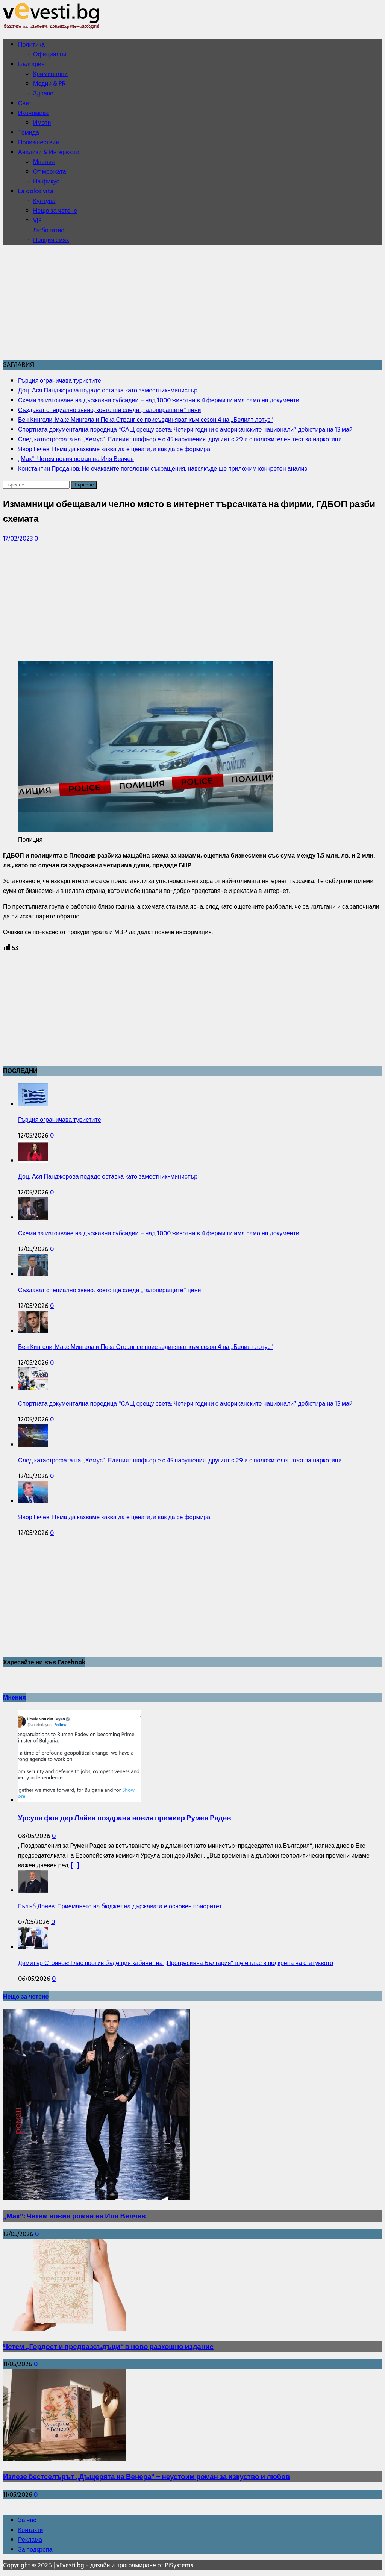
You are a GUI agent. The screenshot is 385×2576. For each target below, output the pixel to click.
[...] (75, 1865)
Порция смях (51, 240)
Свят (25, 103)
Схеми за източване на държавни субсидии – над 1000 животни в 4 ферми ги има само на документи (158, 1233)
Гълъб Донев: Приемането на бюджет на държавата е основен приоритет (120, 1906)
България (31, 64)
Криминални (50, 74)
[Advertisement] (192, 303)
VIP (37, 220)
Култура (44, 201)
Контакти (30, 2530)
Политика (31, 44)
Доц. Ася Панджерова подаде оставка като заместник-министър (107, 1176)
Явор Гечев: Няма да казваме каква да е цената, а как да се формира (114, 1517)
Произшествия (38, 142)
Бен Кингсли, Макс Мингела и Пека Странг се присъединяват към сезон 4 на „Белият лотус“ (145, 1347)
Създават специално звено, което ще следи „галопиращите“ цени (109, 1290)
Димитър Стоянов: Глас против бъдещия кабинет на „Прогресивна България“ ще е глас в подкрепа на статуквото (175, 1963)
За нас (27, 2520)
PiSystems (179, 2565)
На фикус (46, 181)
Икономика (33, 113)
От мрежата (49, 171)
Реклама (30, 2539)
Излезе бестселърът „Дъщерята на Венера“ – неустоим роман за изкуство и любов (146, 2476)
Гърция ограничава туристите (59, 1119)
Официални (50, 54)
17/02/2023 (18, 538)
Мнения (44, 162)
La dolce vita (35, 191)
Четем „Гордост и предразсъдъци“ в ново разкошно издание (108, 2346)
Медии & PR (49, 83)
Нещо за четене (55, 210)
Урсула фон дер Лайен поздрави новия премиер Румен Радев (124, 1818)
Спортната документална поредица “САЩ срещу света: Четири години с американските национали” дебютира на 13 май (185, 1403)
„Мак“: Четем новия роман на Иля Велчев (74, 2216)
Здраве (43, 93)
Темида (28, 132)
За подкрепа (35, 2549)
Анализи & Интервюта (48, 152)
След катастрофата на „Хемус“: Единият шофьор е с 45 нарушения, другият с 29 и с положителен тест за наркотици (180, 1460)
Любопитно (48, 230)
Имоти (42, 122)
